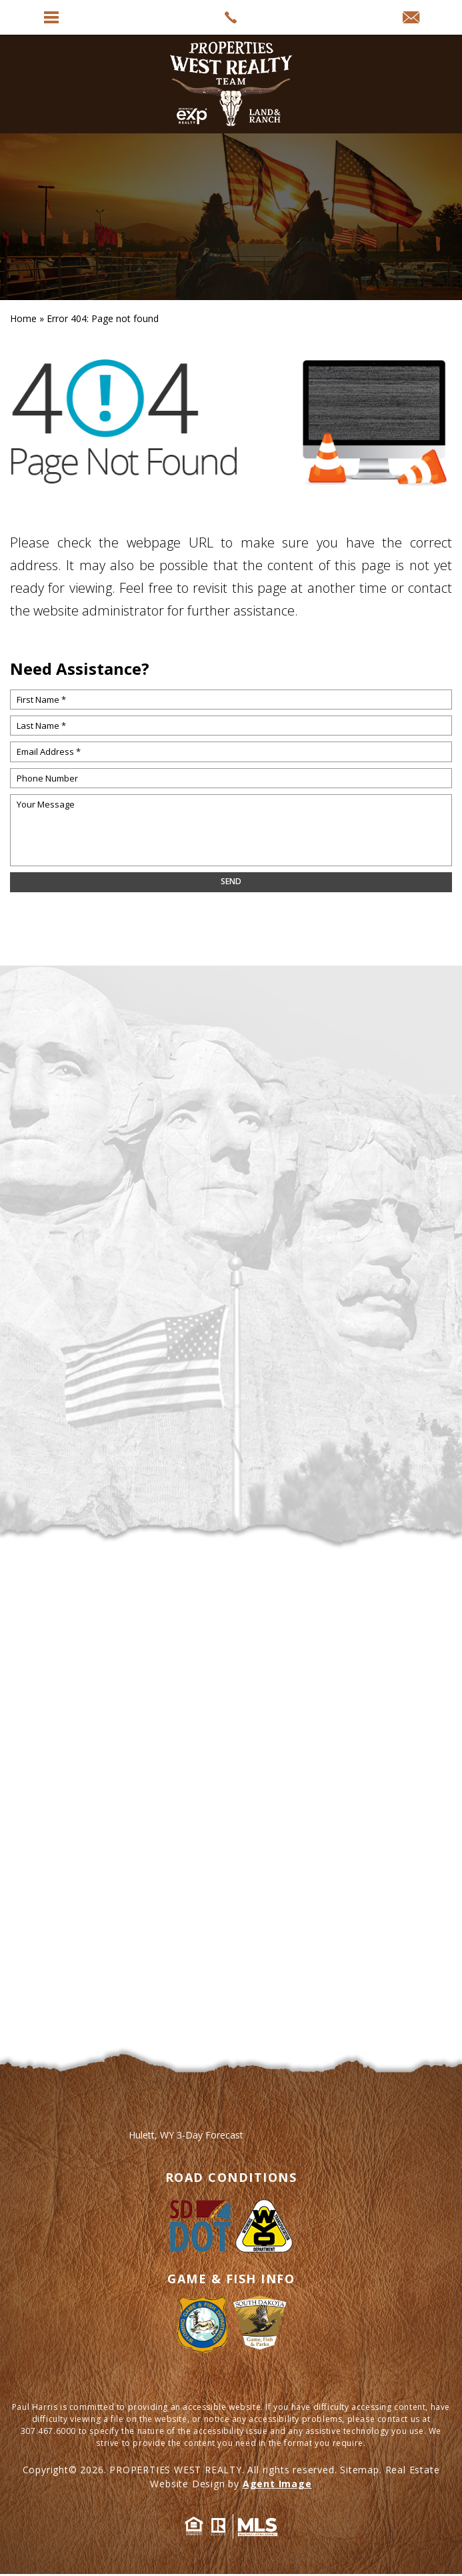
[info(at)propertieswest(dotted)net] (411, 18)
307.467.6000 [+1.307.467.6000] (48, 2431)
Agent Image (277, 2483)
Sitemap (359, 2469)
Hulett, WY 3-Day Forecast (186, 2135)
